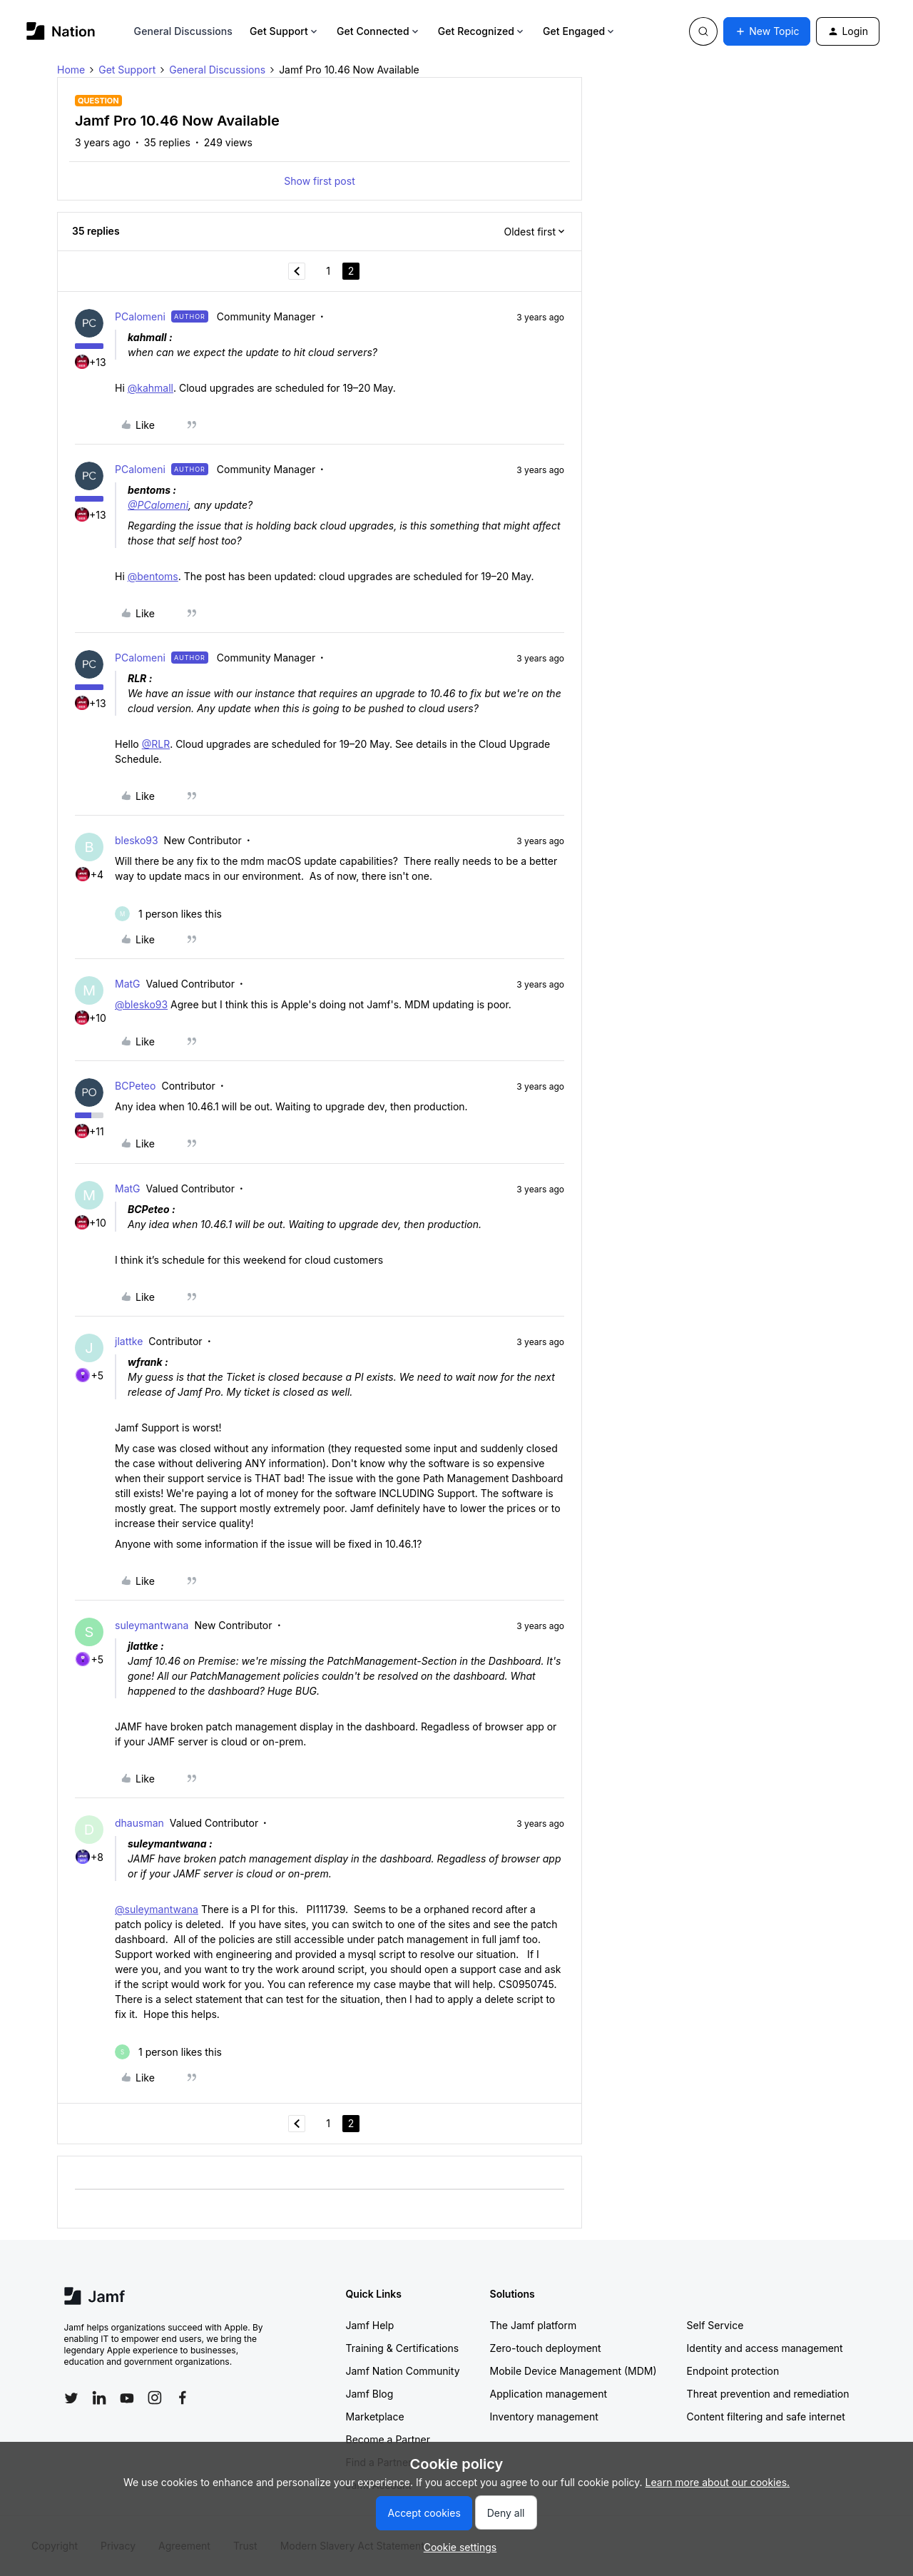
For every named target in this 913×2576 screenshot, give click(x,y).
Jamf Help (370, 2325)
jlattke (129, 1341)
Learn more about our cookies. (718, 2482)
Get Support (285, 31)
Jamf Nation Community (403, 2371)
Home (71, 70)
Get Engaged (579, 31)
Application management (548, 2394)
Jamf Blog (370, 2394)
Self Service (715, 2325)
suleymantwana (151, 1625)
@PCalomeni (158, 505)
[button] (766, 31)
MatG (128, 984)
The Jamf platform (533, 2325)
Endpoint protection (733, 2371)
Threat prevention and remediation (768, 2394)
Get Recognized (482, 31)
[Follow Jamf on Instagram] (155, 2397)
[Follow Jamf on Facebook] (182, 2397)
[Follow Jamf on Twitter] (71, 2398)
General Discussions (183, 31)
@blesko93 (141, 1004)
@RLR (156, 744)
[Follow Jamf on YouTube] (127, 2398)
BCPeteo (135, 1086)
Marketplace (375, 2416)
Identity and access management (765, 2348)
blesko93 (136, 840)
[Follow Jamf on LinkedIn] (99, 2397)
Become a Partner (388, 2439)
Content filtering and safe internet (766, 2416)
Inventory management (544, 2416)
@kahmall (150, 388)
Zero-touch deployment (545, 2348)
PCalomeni (140, 316)
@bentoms (153, 576)
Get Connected (379, 31)
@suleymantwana (156, 1909)
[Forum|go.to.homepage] (61, 31)
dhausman (139, 1823)
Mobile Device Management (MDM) (573, 2371)
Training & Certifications (402, 2348)
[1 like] (168, 913)
